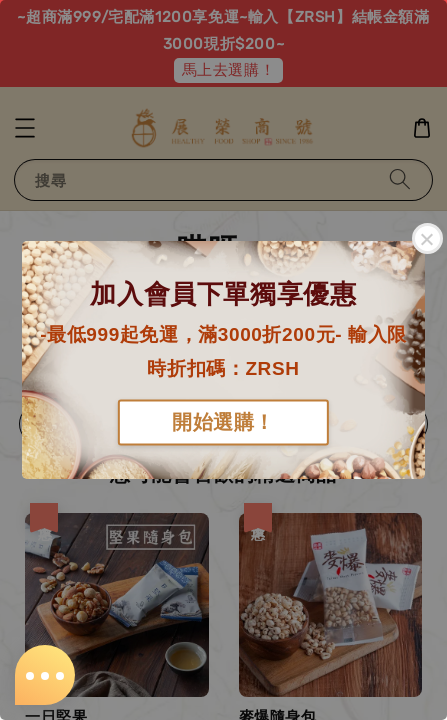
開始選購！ (223, 423)
